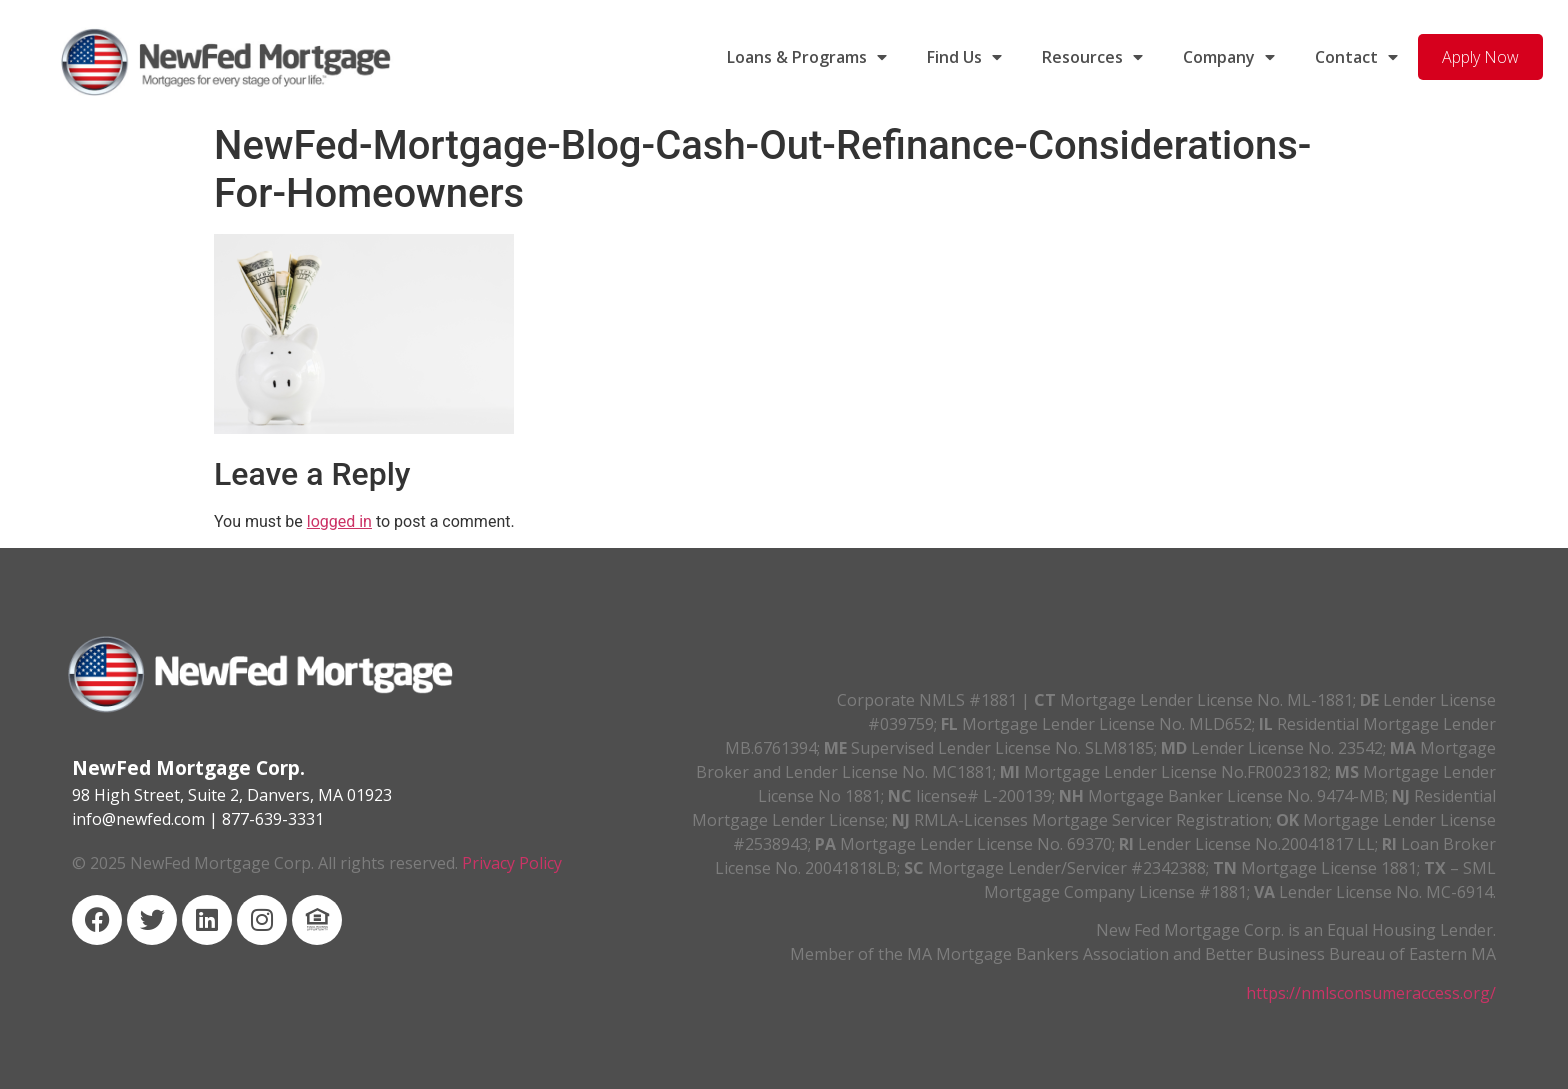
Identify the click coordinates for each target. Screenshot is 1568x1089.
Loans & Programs (807, 57)
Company (1229, 57)
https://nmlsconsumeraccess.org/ (1371, 993)
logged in (339, 521)
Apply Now (1480, 57)
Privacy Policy (512, 863)
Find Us (964, 57)
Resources (1092, 57)
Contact (1356, 57)
